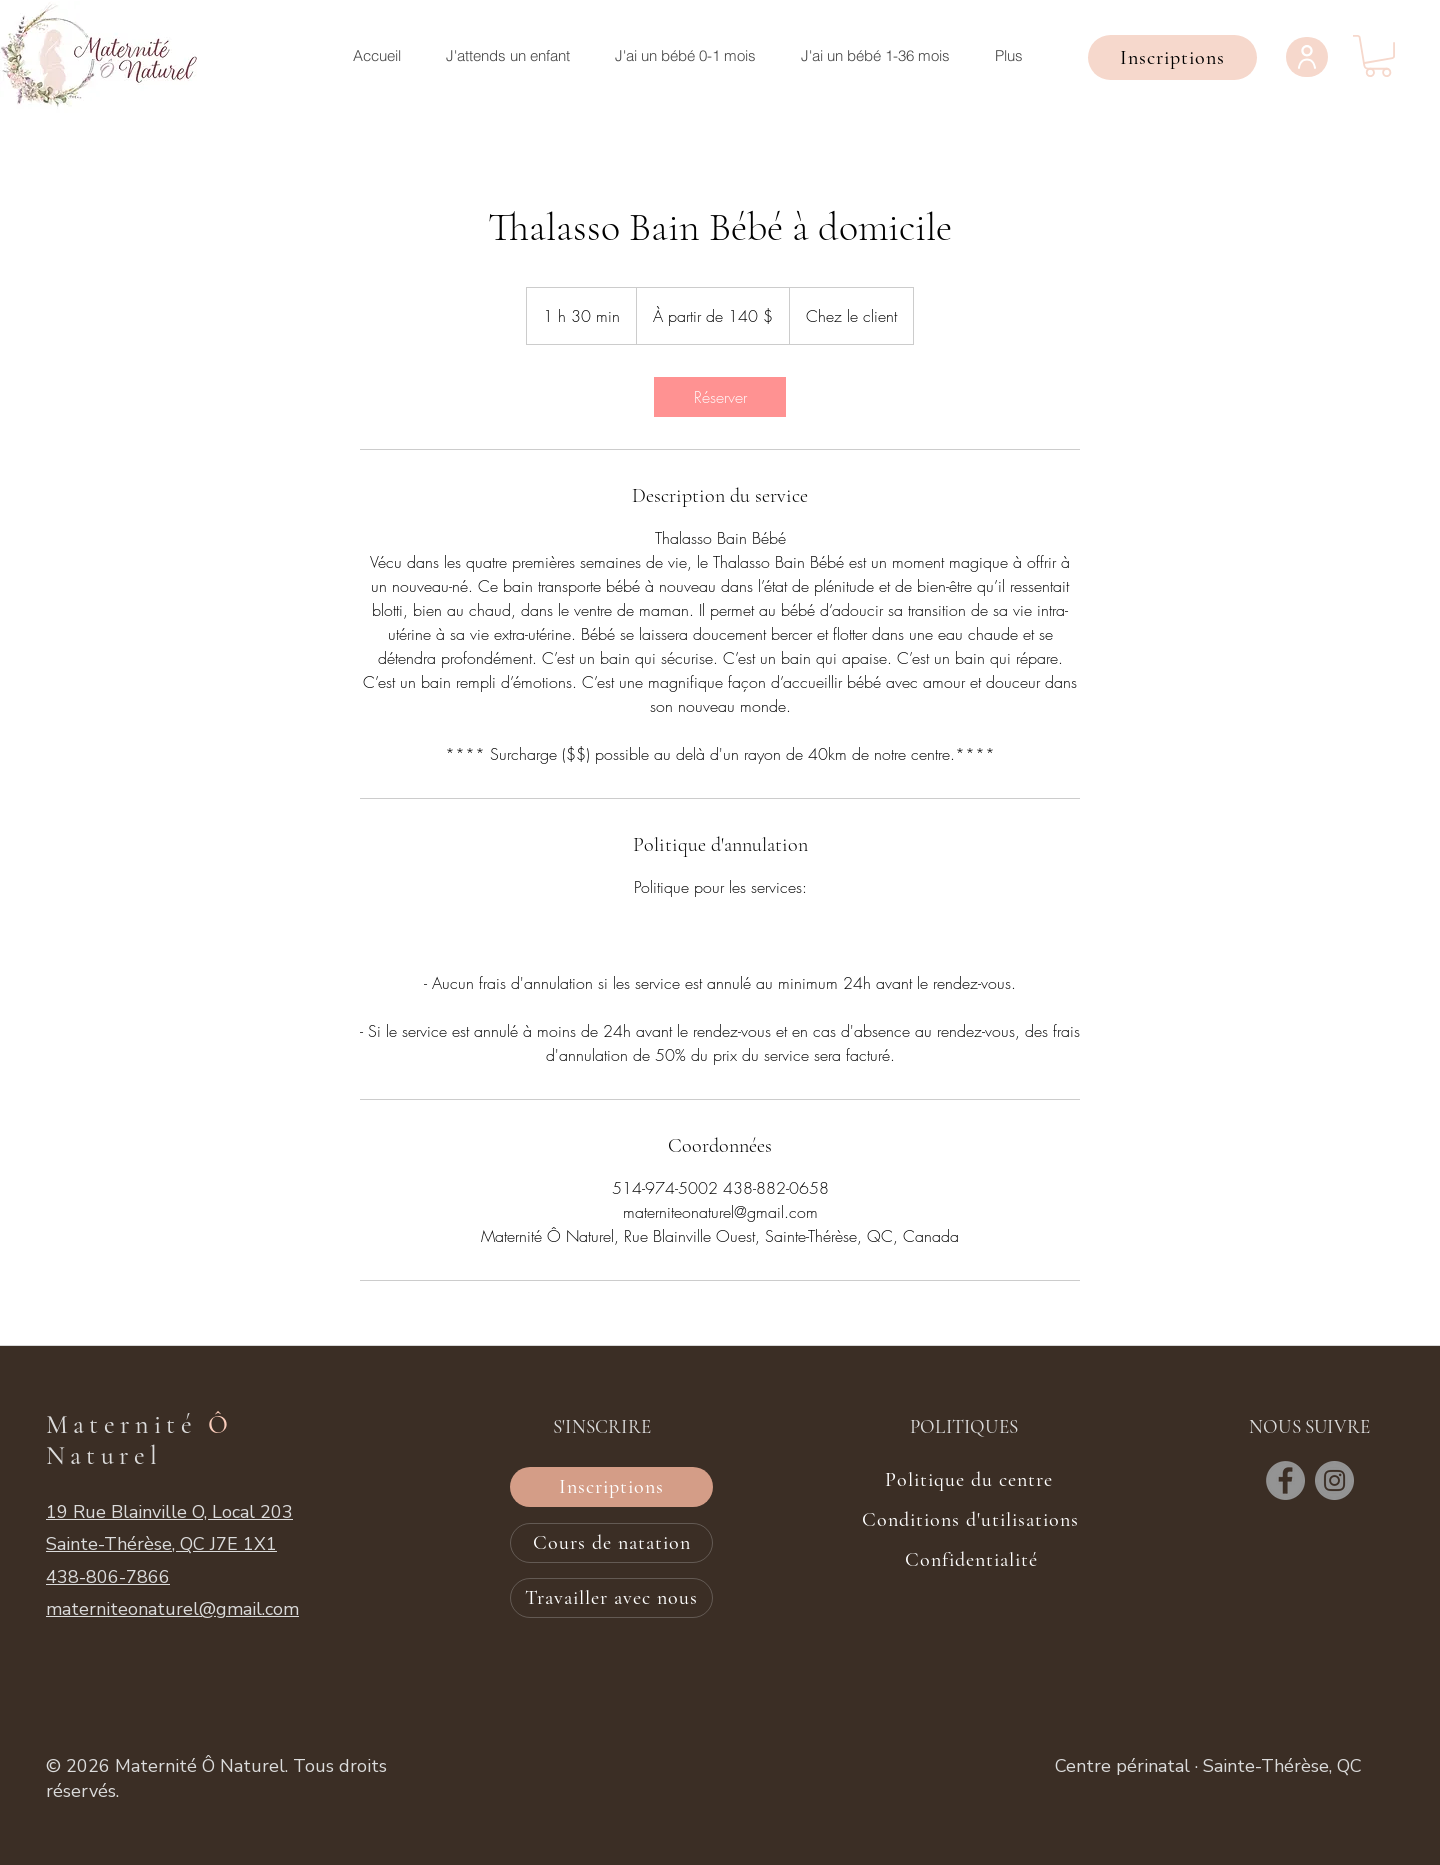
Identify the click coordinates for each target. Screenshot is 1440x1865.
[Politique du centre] (969, 1480)
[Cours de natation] (611, 1543)
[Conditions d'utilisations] (970, 1520)
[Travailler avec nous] (611, 1598)
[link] (720, 397)
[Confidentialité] (971, 1560)
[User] (1307, 57)
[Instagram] (1334, 1480)
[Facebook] (1285, 1480)
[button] (1172, 57)
